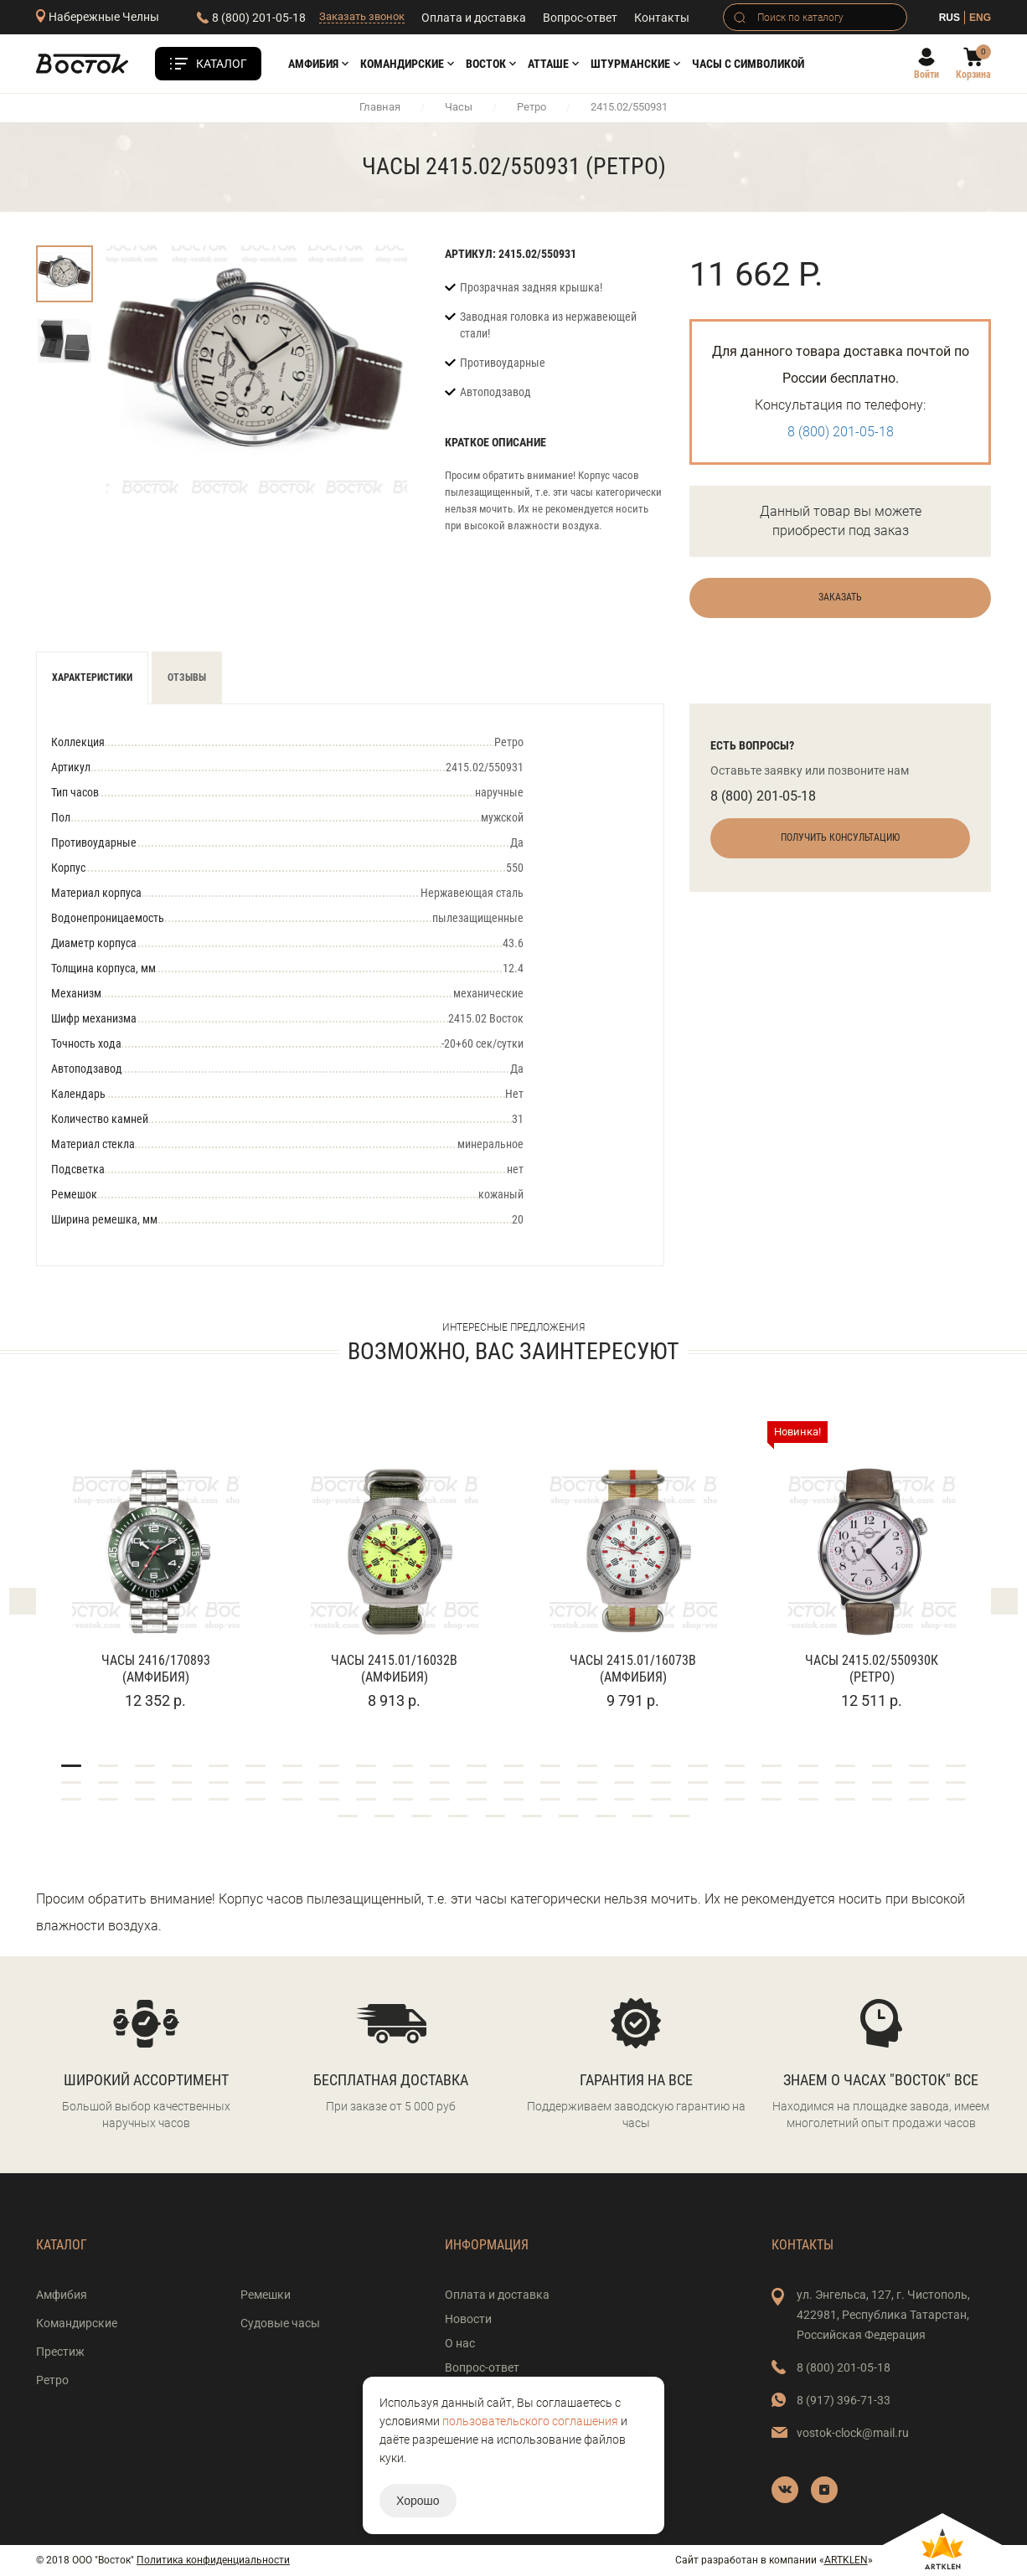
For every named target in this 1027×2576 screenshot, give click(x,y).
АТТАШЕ (548, 63)
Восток (486, 63)
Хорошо (418, 2500)
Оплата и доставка (473, 17)
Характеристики (92, 677)
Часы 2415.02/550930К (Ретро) (871, 1668)
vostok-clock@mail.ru (853, 2432)
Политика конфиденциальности (213, 2560)
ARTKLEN (846, 2560)
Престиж (60, 2351)
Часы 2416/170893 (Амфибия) (155, 1668)
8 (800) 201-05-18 (259, 17)
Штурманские (630, 63)
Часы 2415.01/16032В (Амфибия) (394, 1668)
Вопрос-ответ (580, 17)
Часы (458, 106)
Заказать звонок (362, 16)
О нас (460, 2343)
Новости (468, 2319)
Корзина (973, 74)
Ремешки (265, 2294)
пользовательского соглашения (530, 2421)
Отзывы (187, 677)
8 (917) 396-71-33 (843, 2400)
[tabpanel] (155, 1566)
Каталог (221, 63)
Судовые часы (280, 2323)
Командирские (402, 63)
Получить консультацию (840, 837)
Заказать (840, 597)
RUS (949, 17)
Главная (379, 106)
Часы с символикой (748, 63)
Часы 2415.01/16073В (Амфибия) (633, 1668)
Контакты (661, 17)
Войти (926, 74)
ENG (980, 17)
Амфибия (313, 63)
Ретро (531, 106)
